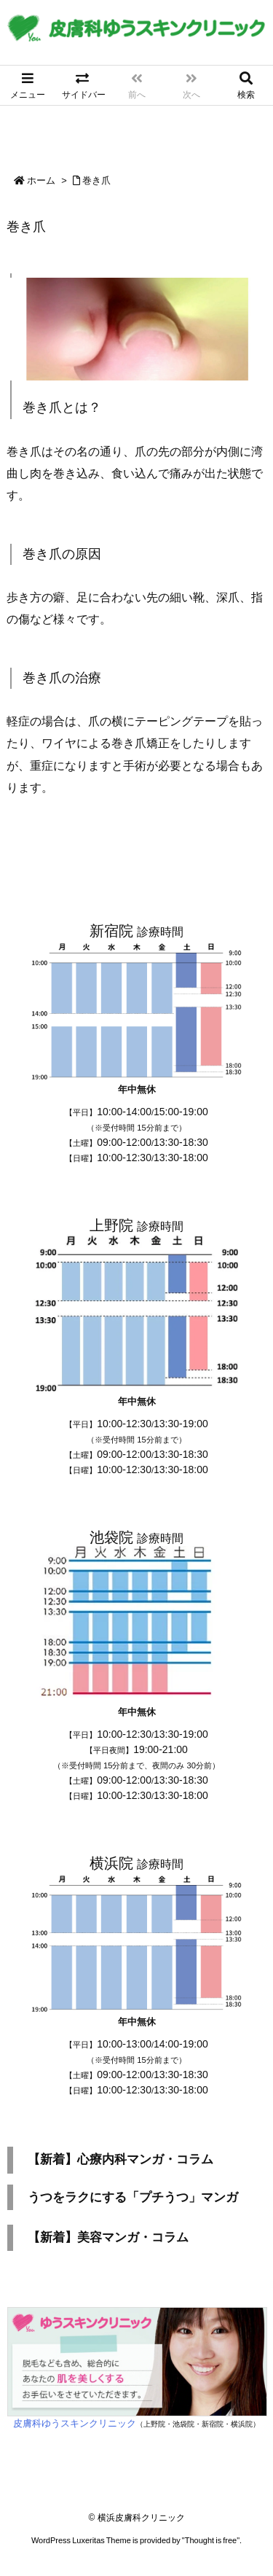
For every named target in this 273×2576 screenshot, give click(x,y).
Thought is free (211, 2540)
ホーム (41, 180)
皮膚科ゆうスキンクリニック (74, 2423)
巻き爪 (96, 180)
